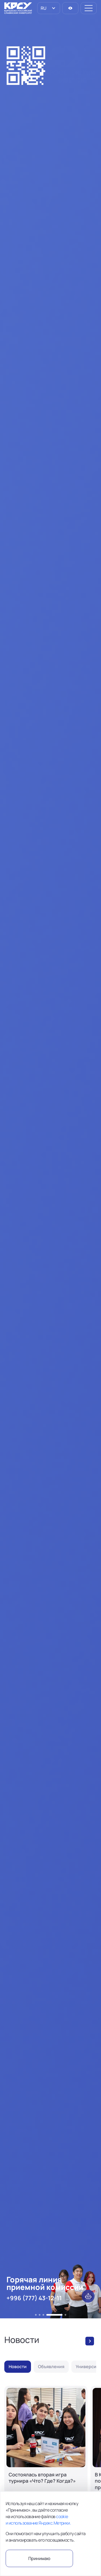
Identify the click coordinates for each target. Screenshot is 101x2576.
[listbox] (48, 8)
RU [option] (43, 8)
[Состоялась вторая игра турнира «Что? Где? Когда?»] (46, 2457)
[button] (36, 2315)
